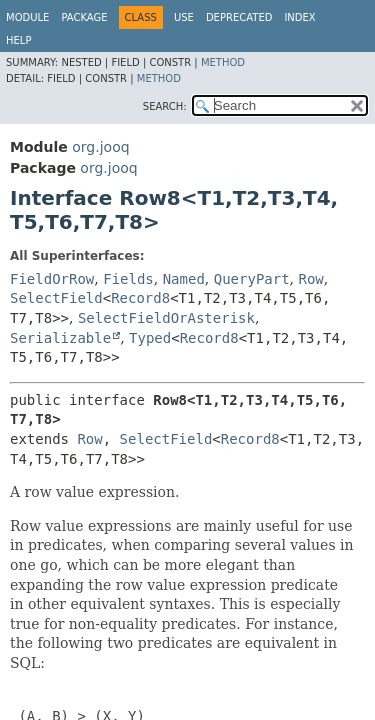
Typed (150, 338)
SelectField (56, 298)
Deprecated (239, 17)
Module (27, 17)
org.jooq (100, 147)
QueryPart (252, 279)
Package (84, 17)
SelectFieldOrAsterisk (166, 318)
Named (184, 279)
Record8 (140, 298)
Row (311, 279)
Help (18, 40)
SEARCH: (165, 106)
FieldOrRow (52, 279)
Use (184, 17)
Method (223, 62)
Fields (128, 279)
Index (299, 17)
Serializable (60, 338)
